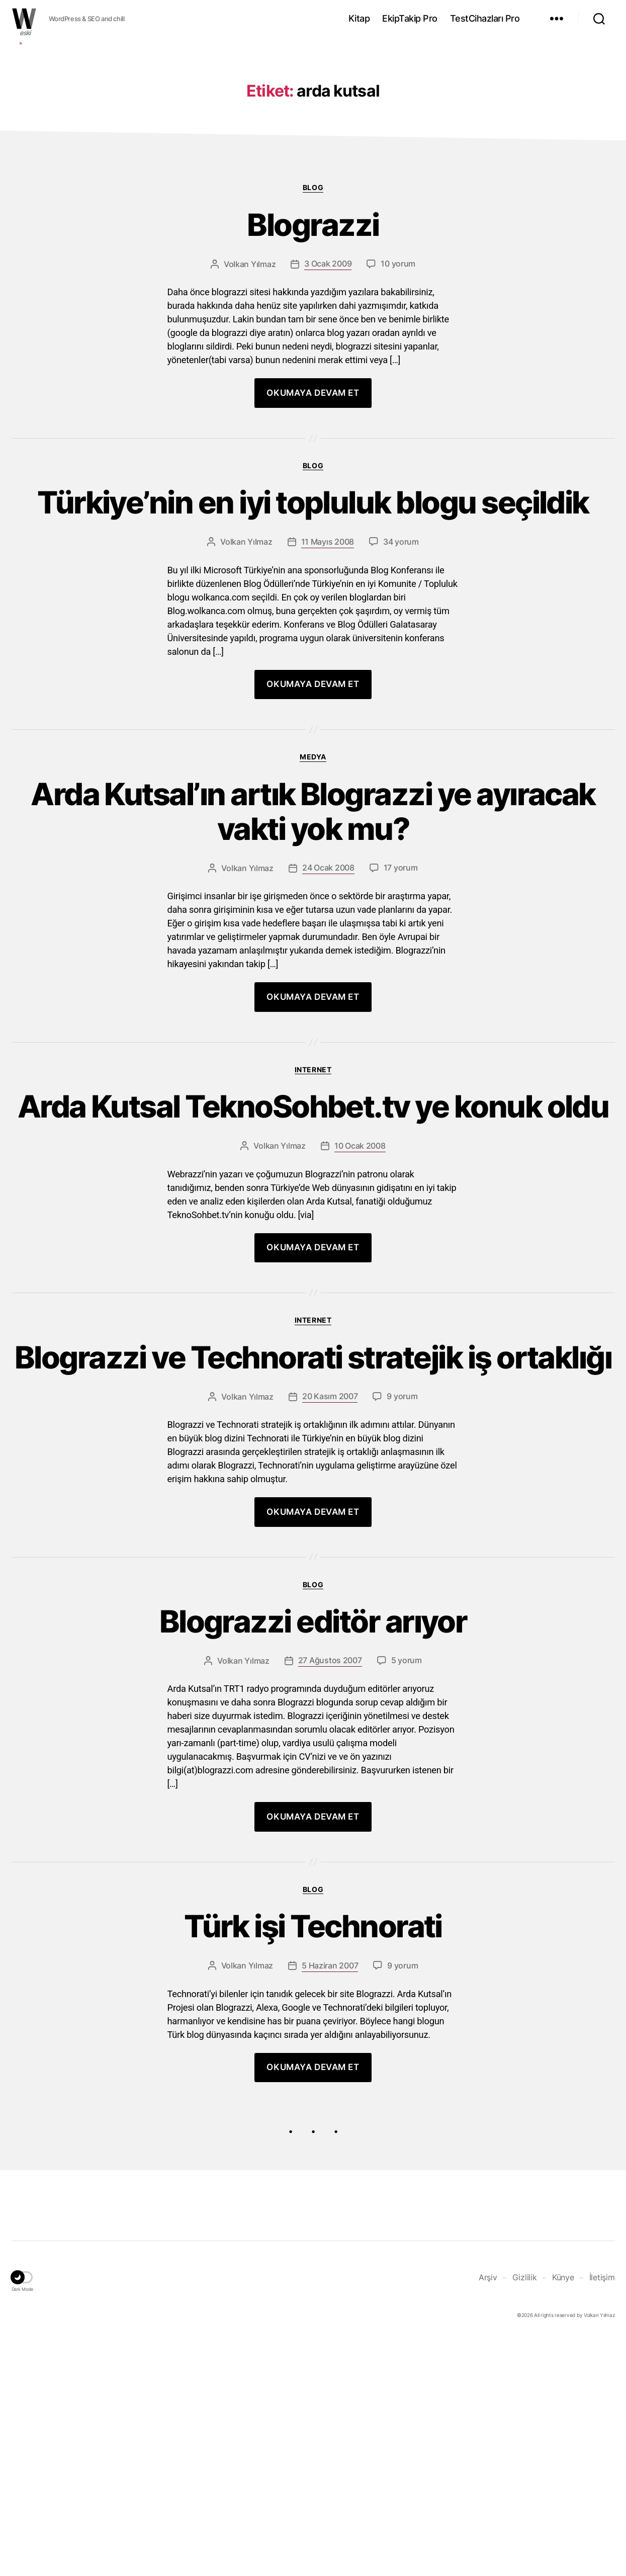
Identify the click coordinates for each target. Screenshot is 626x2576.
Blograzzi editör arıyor (313, 1857)
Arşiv (488, 2516)
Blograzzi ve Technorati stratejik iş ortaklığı (313, 1573)
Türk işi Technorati (313, 2164)
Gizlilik (524, 2516)
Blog (313, 338)
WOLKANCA (24, 18)
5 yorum (406, 1897)
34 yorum (401, 696)
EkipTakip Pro (409, 18)
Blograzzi (313, 377)
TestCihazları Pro (485, 18)
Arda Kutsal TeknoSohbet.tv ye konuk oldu (313, 1284)
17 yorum (401, 1026)
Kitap (359, 18)
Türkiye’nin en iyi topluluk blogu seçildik (313, 656)
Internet (313, 1227)
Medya (313, 911)
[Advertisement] (313, 117)
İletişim (602, 2516)
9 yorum (402, 1631)
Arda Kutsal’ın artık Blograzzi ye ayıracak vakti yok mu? (313, 968)
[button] (23, 2517)
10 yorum (398, 416)
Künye (563, 2516)
